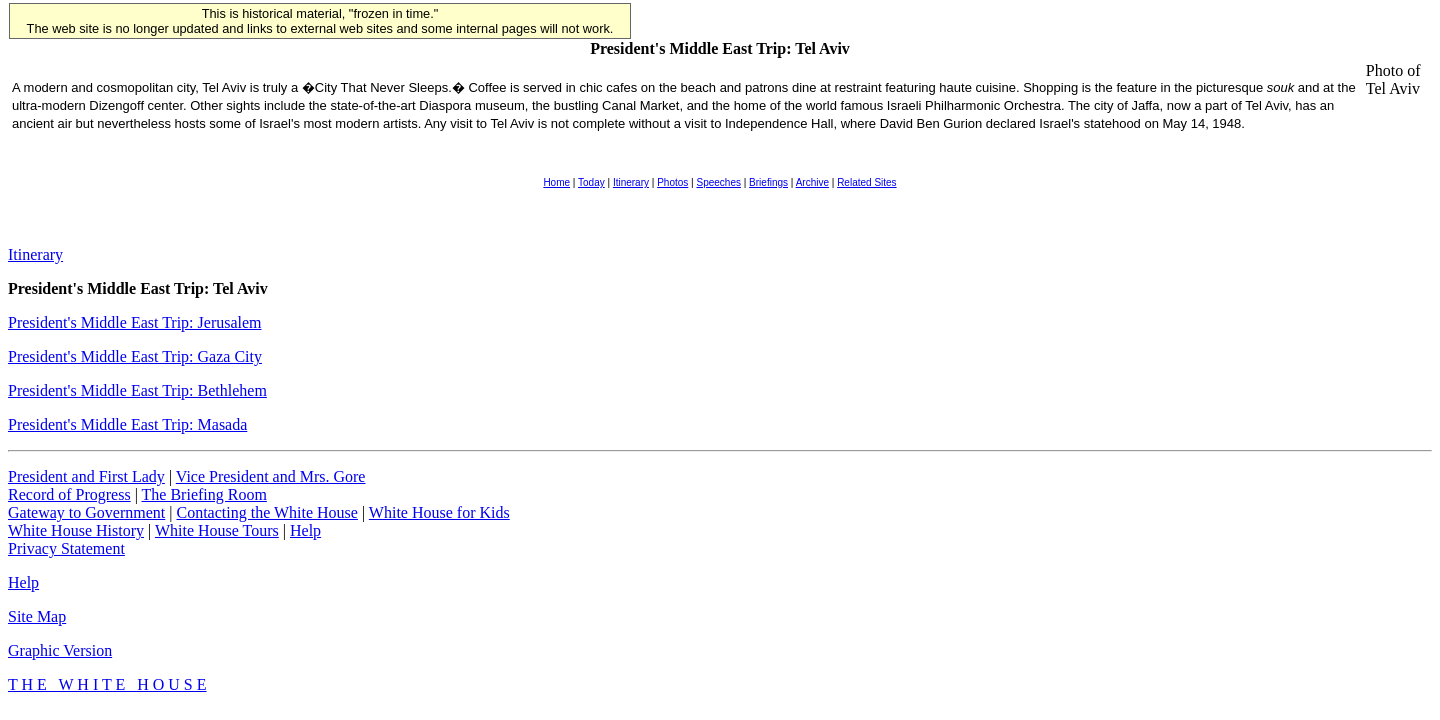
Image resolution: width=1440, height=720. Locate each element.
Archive (812, 182)
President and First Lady (86, 476)
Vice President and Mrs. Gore (271, 476)
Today (591, 182)
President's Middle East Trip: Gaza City (135, 356)
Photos (672, 182)
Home (556, 182)
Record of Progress (69, 494)
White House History (76, 530)
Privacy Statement (66, 548)
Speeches (718, 182)
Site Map (37, 616)
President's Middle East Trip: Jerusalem (135, 322)
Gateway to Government (86, 512)
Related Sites (866, 182)
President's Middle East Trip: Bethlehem (137, 390)
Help (305, 530)
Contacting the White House (266, 512)
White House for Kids (439, 512)
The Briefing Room (204, 494)
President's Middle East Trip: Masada (127, 424)
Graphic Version (60, 650)
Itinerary (631, 182)
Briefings (768, 182)
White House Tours (217, 530)
